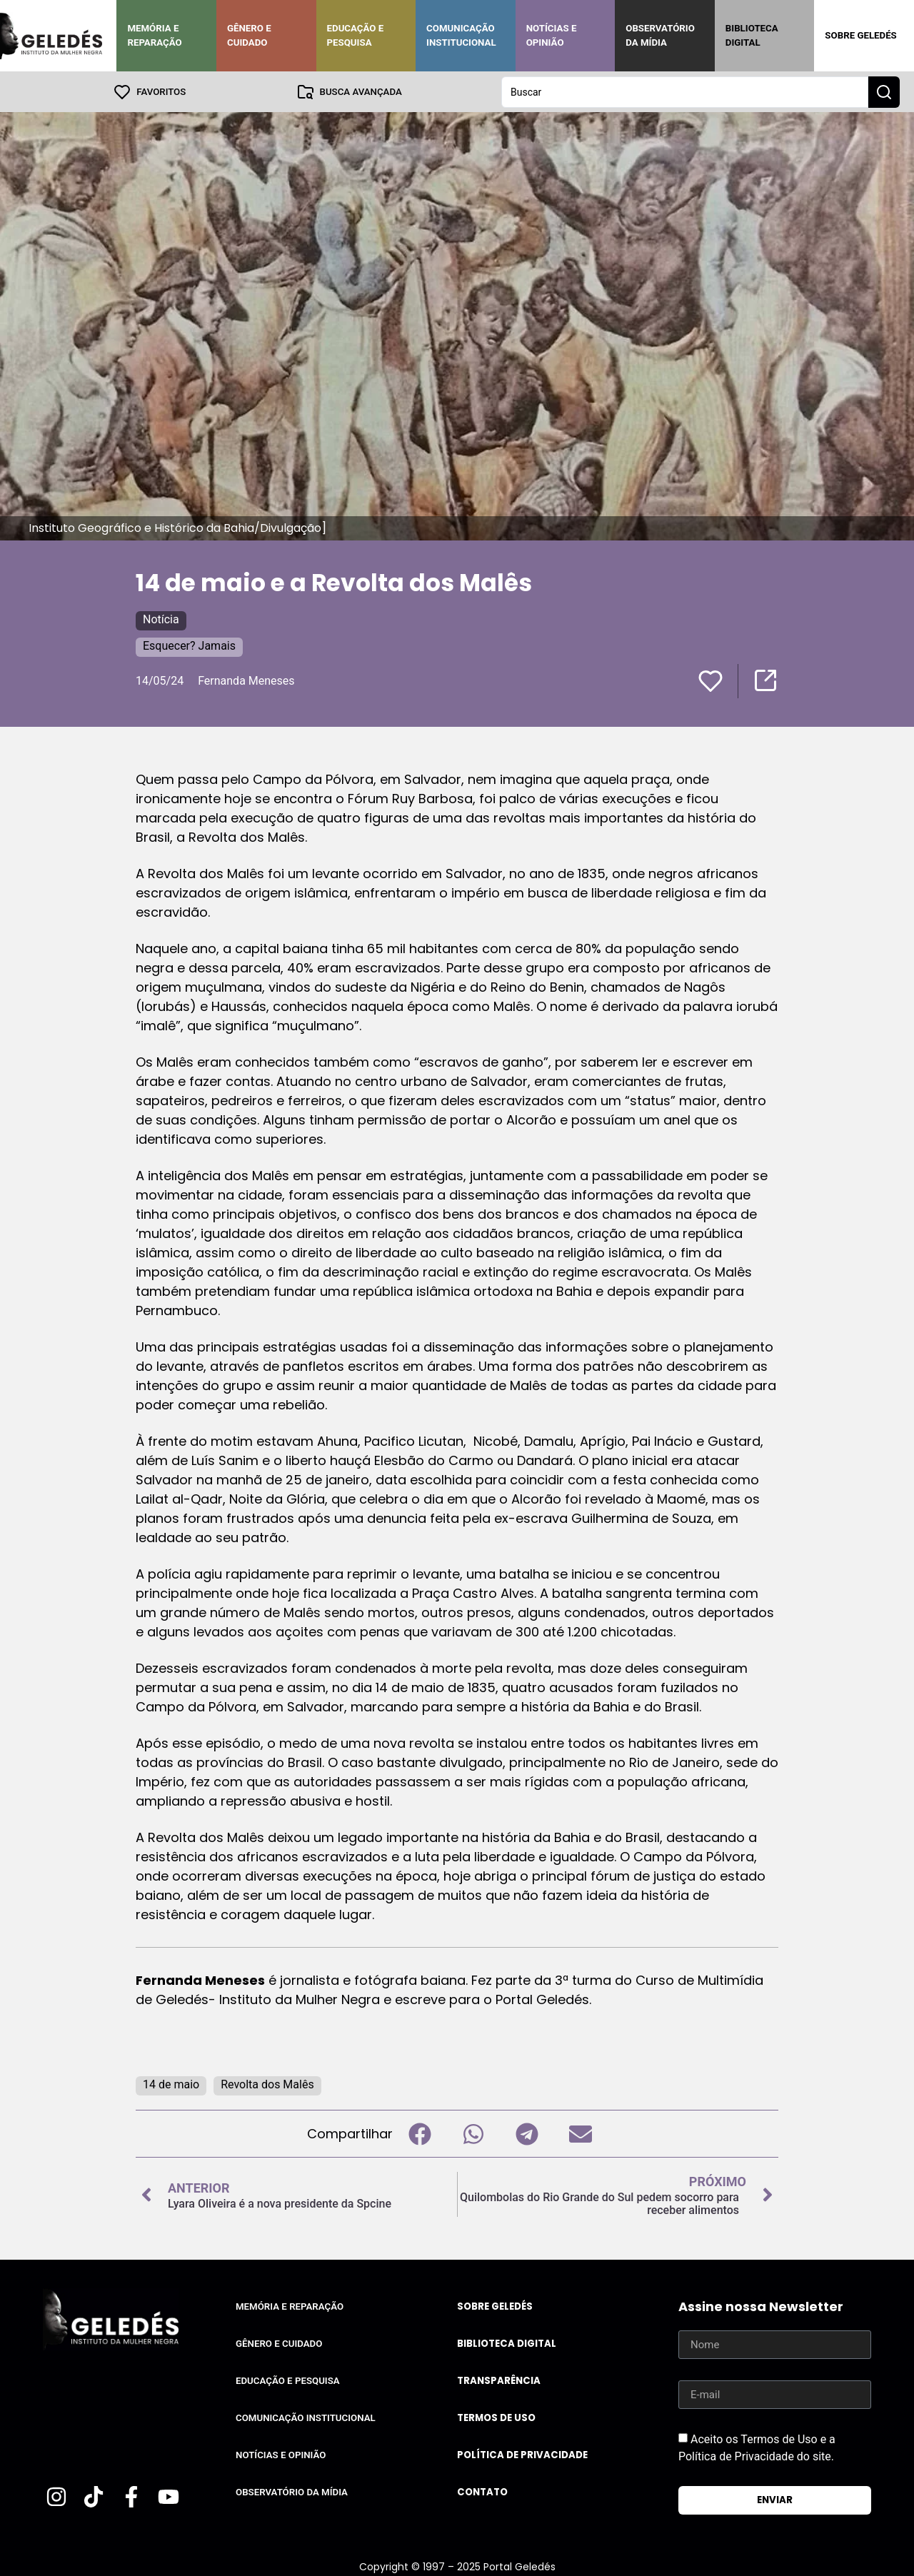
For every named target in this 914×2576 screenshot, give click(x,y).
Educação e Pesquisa (355, 35)
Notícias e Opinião (551, 35)
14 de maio (171, 2084)
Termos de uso (496, 2417)
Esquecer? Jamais (189, 645)
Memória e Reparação (154, 35)
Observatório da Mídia (660, 35)
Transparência (499, 2380)
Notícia (161, 618)
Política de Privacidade (522, 2454)
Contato (482, 2491)
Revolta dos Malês (267, 2084)
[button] (419, 2133)
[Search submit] (884, 91)
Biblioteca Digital (751, 35)
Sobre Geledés (860, 35)
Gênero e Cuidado (249, 35)
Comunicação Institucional (461, 35)
